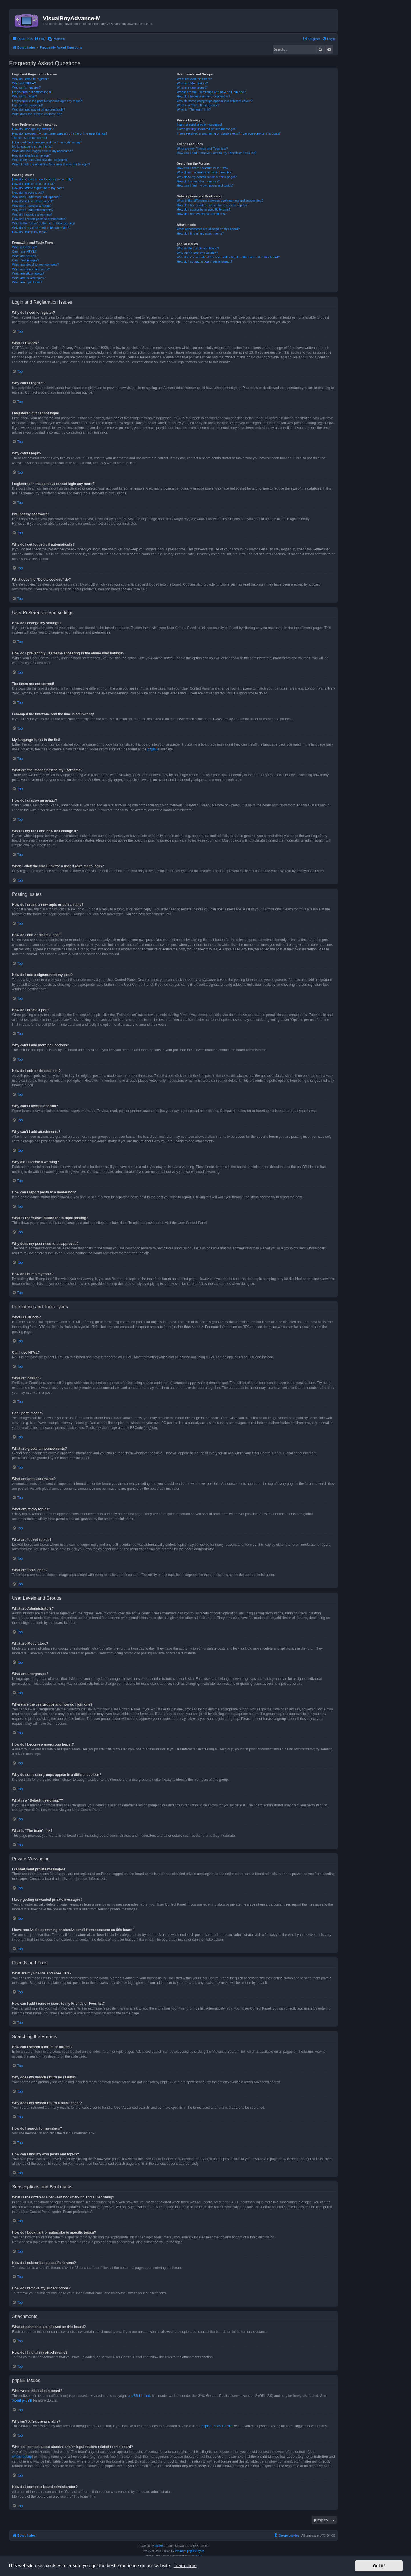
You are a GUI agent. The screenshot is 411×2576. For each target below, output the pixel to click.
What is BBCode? (24, 247)
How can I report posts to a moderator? (39, 219)
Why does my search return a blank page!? (207, 177)
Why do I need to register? (30, 79)
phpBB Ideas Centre (217, 2426)
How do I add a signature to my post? (38, 188)
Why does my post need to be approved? (40, 227)
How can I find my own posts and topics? (205, 185)
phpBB (152, 749)
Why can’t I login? (24, 96)
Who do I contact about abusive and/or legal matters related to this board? (228, 257)
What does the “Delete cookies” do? (37, 114)
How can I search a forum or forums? (202, 168)
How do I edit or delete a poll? (33, 201)
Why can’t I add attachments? (32, 210)
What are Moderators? (192, 83)
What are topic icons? (27, 282)
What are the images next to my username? (42, 151)
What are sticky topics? (28, 273)
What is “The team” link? (194, 109)
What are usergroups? (192, 87)
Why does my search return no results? (204, 172)
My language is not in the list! (32, 146)
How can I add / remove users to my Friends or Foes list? (216, 153)
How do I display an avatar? (31, 155)
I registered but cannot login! (32, 92)
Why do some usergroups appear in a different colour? (214, 101)
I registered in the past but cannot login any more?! (47, 101)
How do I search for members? (198, 181)
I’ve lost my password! (27, 105)
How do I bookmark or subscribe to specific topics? (212, 205)
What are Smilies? (24, 256)
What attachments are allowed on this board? (208, 229)
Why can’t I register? (26, 87)
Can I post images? (25, 260)
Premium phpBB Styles (189, 2551)
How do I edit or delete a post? (33, 183)
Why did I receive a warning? (32, 214)
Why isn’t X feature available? (197, 253)
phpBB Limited (139, 2396)
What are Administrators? (194, 79)
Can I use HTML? (24, 251)
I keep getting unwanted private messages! (206, 129)
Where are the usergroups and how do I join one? (211, 92)
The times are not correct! (30, 137)
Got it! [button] (379, 2565)
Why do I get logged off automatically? (38, 109)
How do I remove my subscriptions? (201, 213)
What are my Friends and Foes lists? (202, 148)
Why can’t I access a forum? (31, 205)
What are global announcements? (35, 264)
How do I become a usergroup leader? (203, 96)
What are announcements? (31, 269)
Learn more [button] (185, 2565)
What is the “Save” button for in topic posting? (44, 223)
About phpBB (22, 2401)
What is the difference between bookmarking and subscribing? (220, 200)
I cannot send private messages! (199, 124)
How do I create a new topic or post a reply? (42, 179)
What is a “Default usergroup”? (198, 105)
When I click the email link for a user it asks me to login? (51, 164)
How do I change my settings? (33, 129)
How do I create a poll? (28, 192)
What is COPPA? (24, 83)
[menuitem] (39, 38)
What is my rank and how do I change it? (40, 159)
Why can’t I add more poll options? (36, 197)
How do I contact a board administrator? (204, 261)
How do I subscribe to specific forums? (203, 209)
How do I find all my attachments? (200, 233)
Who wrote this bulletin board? (198, 248)
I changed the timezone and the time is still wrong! (47, 142)
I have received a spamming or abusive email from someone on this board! (229, 133)
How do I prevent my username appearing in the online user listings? (59, 133)
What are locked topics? (28, 278)
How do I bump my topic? (29, 232)
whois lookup (22, 2457)
